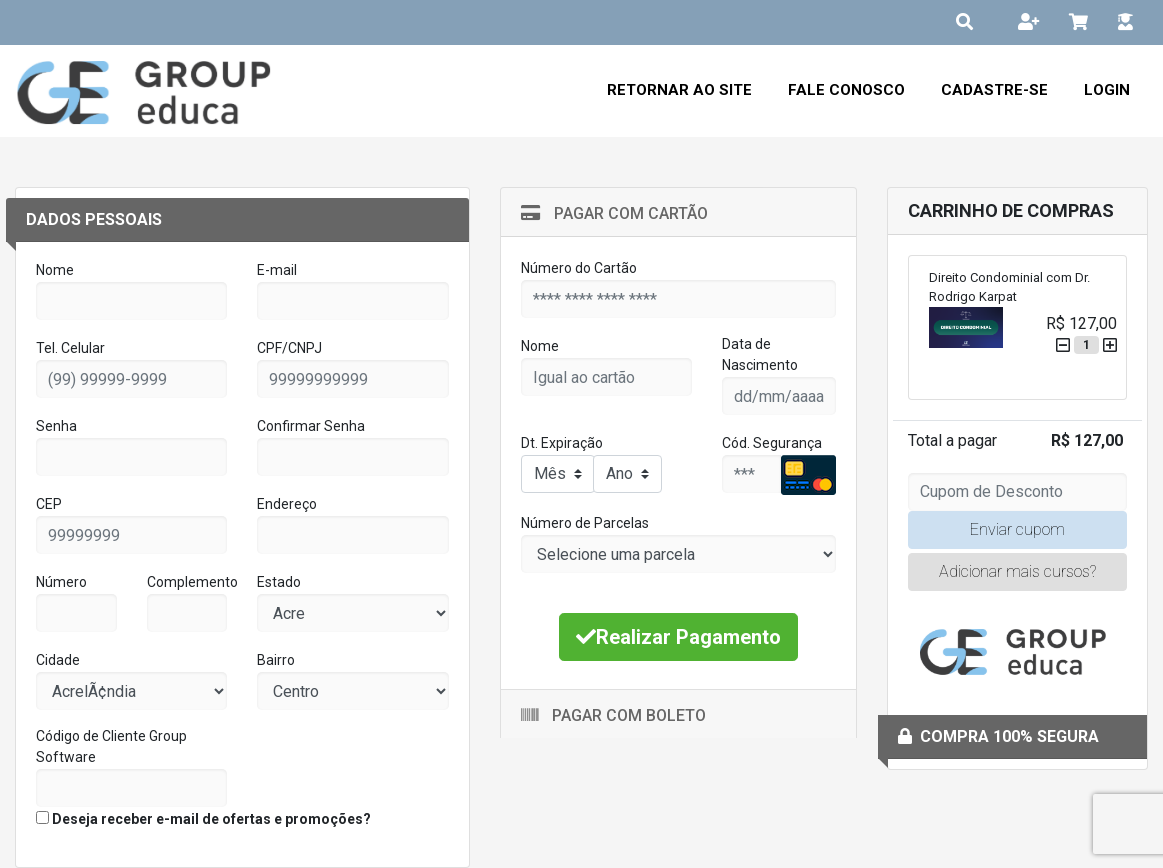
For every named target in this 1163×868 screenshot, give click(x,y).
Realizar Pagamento (678, 637)
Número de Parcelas (585, 523)
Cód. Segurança (772, 443)
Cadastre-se (994, 90)
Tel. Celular (70, 348)
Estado (279, 582)
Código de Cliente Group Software (111, 746)
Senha (56, 426)
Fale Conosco (846, 90)
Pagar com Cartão (614, 213)
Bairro (276, 660)
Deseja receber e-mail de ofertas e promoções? (203, 819)
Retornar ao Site (679, 90)
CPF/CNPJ (289, 348)
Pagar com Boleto (613, 715)
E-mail (277, 270)
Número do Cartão (579, 268)
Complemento (192, 582)
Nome (55, 270)
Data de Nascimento (760, 354)
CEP (49, 504)
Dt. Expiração (562, 443)
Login (1107, 90)
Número (61, 582)
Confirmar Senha (311, 426)
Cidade (58, 660)
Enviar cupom (1017, 529)
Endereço (287, 504)
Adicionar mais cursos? (1017, 571)
